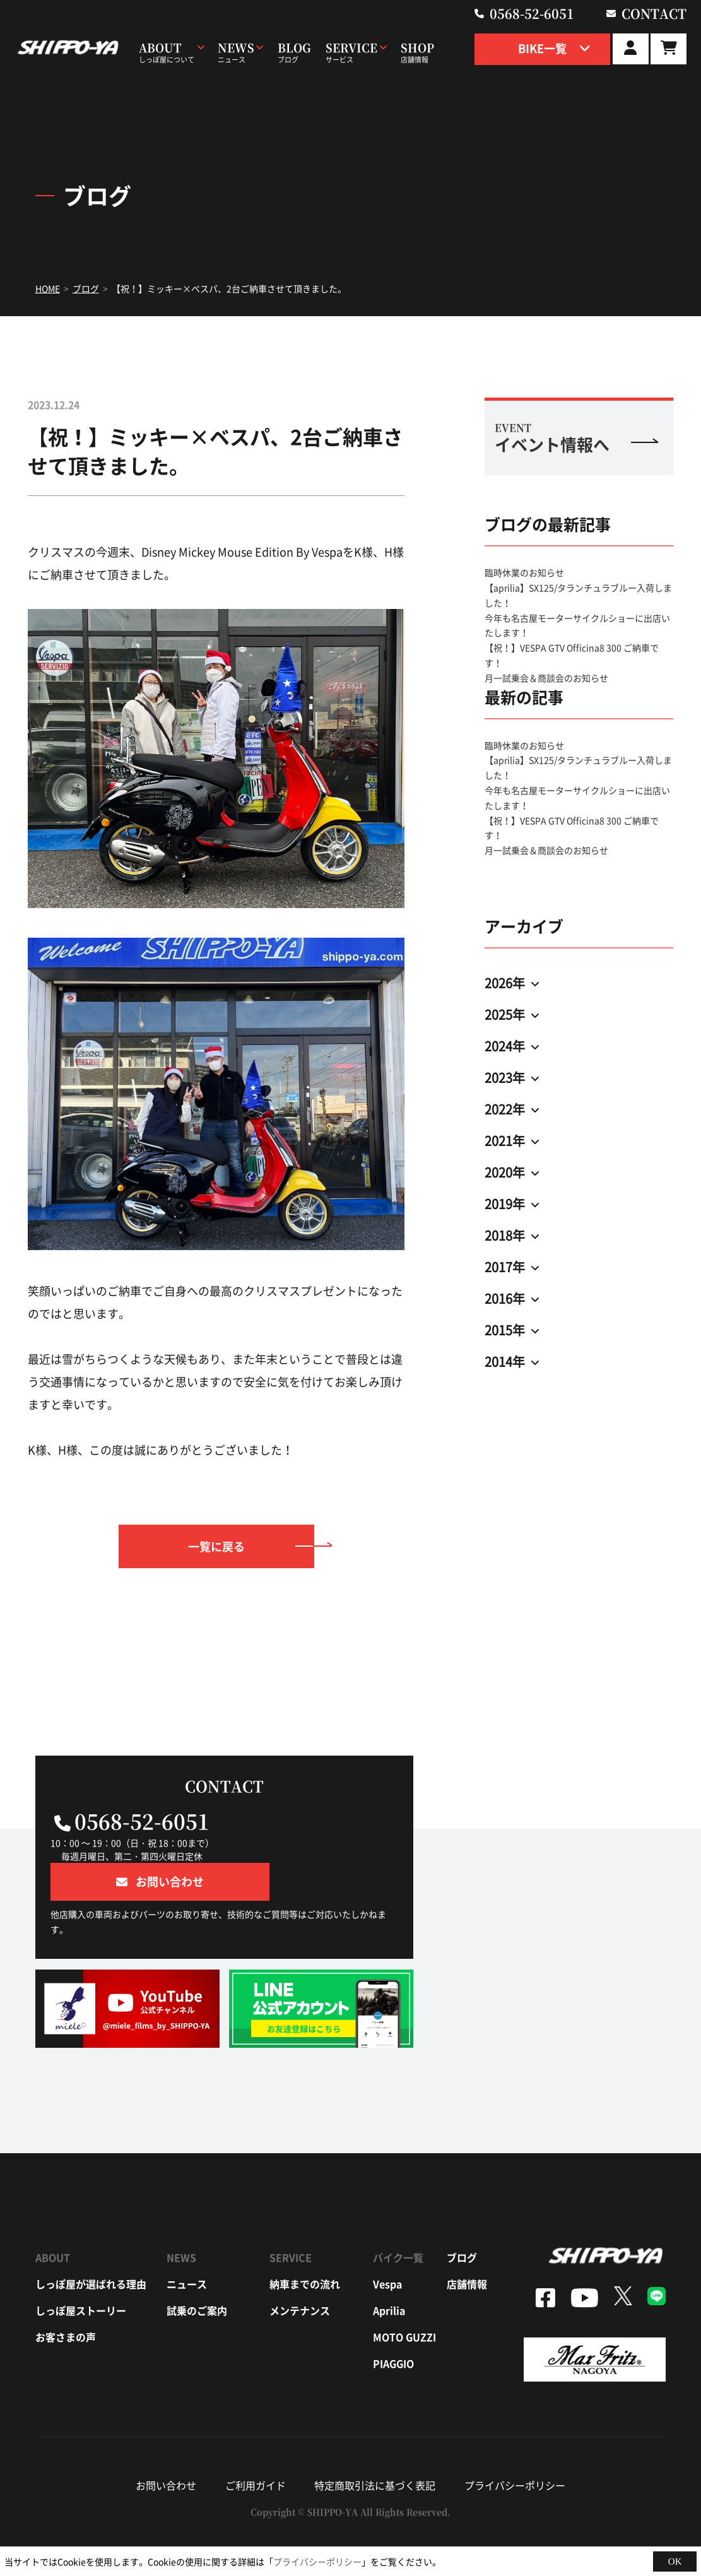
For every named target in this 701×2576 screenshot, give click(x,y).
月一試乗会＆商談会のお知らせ (546, 677)
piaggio (393, 2325)
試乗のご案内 (197, 2272)
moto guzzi (404, 2299)
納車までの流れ (304, 2246)
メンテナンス (299, 2272)
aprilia (389, 2272)
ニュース (187, 2246)
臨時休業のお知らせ (524, 572)
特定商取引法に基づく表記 (374, 2447)
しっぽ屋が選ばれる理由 (90, 2246)
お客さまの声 (65, 2299)
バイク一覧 (398, 2219)
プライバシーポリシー (514, 2447)
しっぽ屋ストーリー (80, 2272)
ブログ (462, 2219)
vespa (387, 2246)
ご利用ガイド (255, 2447)
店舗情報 (467, 2246)
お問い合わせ (166, 2447)
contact (655, 13)
